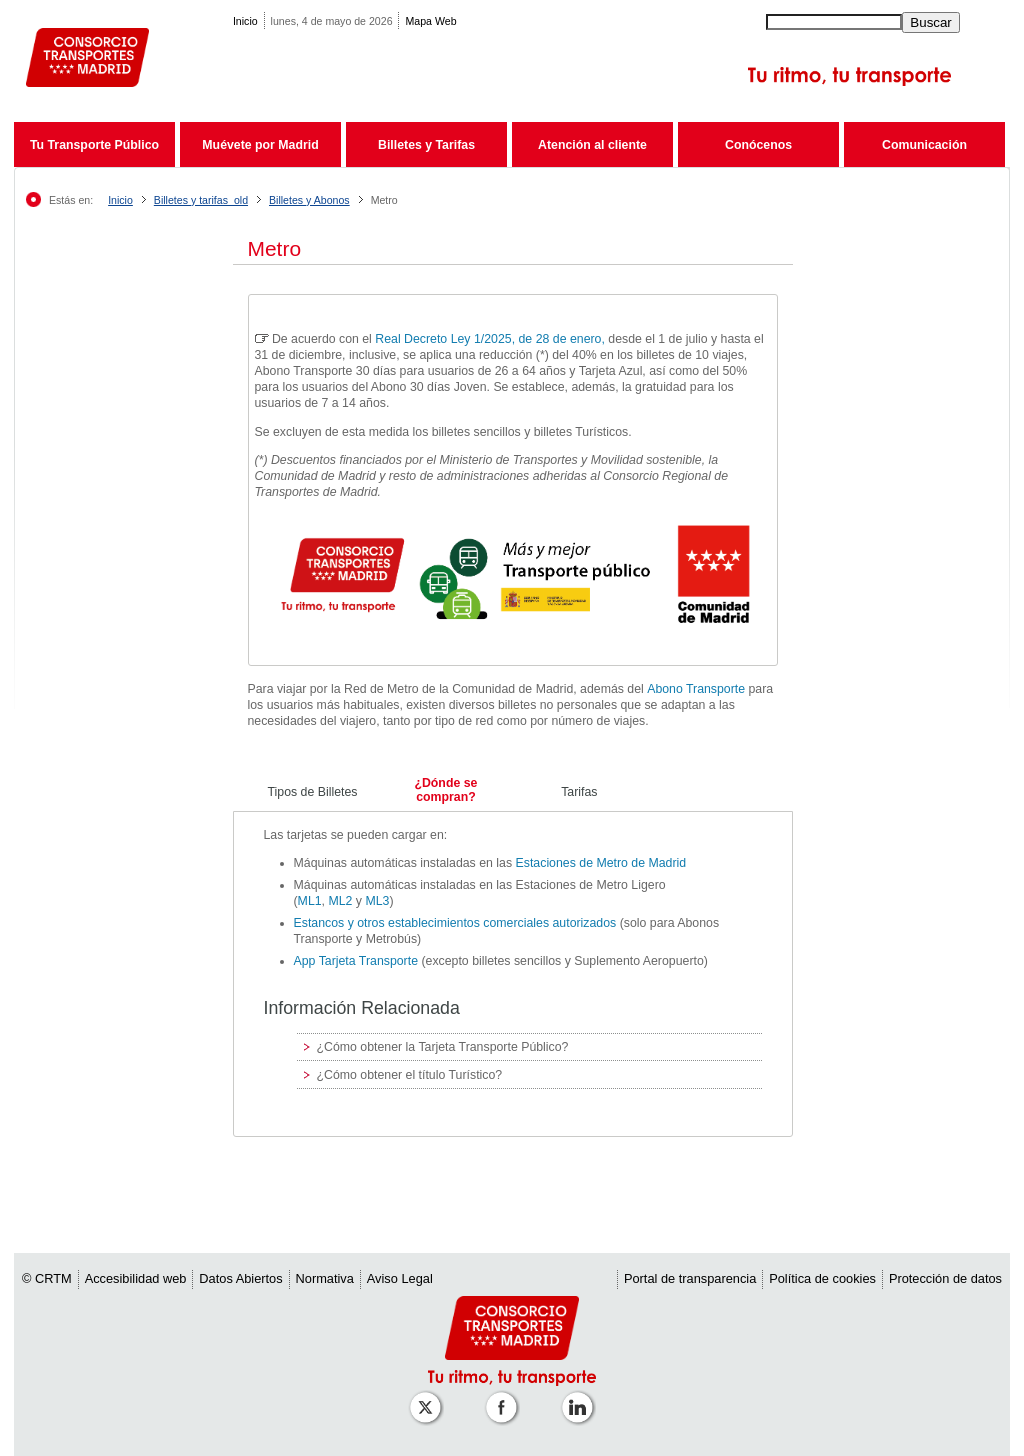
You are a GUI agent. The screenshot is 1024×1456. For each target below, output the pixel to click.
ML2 (340, 901)
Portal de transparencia (690, 1278)
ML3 (377, 901)
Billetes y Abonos (309, 200)
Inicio (245, 21)
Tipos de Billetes (313, 792)
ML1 (310, 901)
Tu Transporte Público (94, 145)
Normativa (325, 1278)
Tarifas (579, 792)
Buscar (930, 22)
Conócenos (758, 145)
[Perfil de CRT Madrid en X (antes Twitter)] (429, 1397)
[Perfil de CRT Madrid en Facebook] (505, 1397)
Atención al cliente (592, 145)
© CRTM (47, 1278)
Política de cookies (822, 1278)
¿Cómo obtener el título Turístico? (410, 1075)
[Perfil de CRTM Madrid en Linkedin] (581, 1397)
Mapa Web (430, 21)
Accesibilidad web (136, 1278)
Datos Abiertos (240, 1278)
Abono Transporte (696, 689)
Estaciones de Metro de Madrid (601, 863)
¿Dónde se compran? (445, 790)
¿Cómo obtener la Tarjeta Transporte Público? (443, 1047)
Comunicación (924, 145)
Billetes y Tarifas (426, 145)
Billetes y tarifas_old (201, 200)
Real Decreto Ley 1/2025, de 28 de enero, (491, 339)
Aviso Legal (400, 1278)
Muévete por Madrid (260, 145)
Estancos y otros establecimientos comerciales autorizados (457, 923)
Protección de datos (945, 1278)
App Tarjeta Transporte (356, 961)
